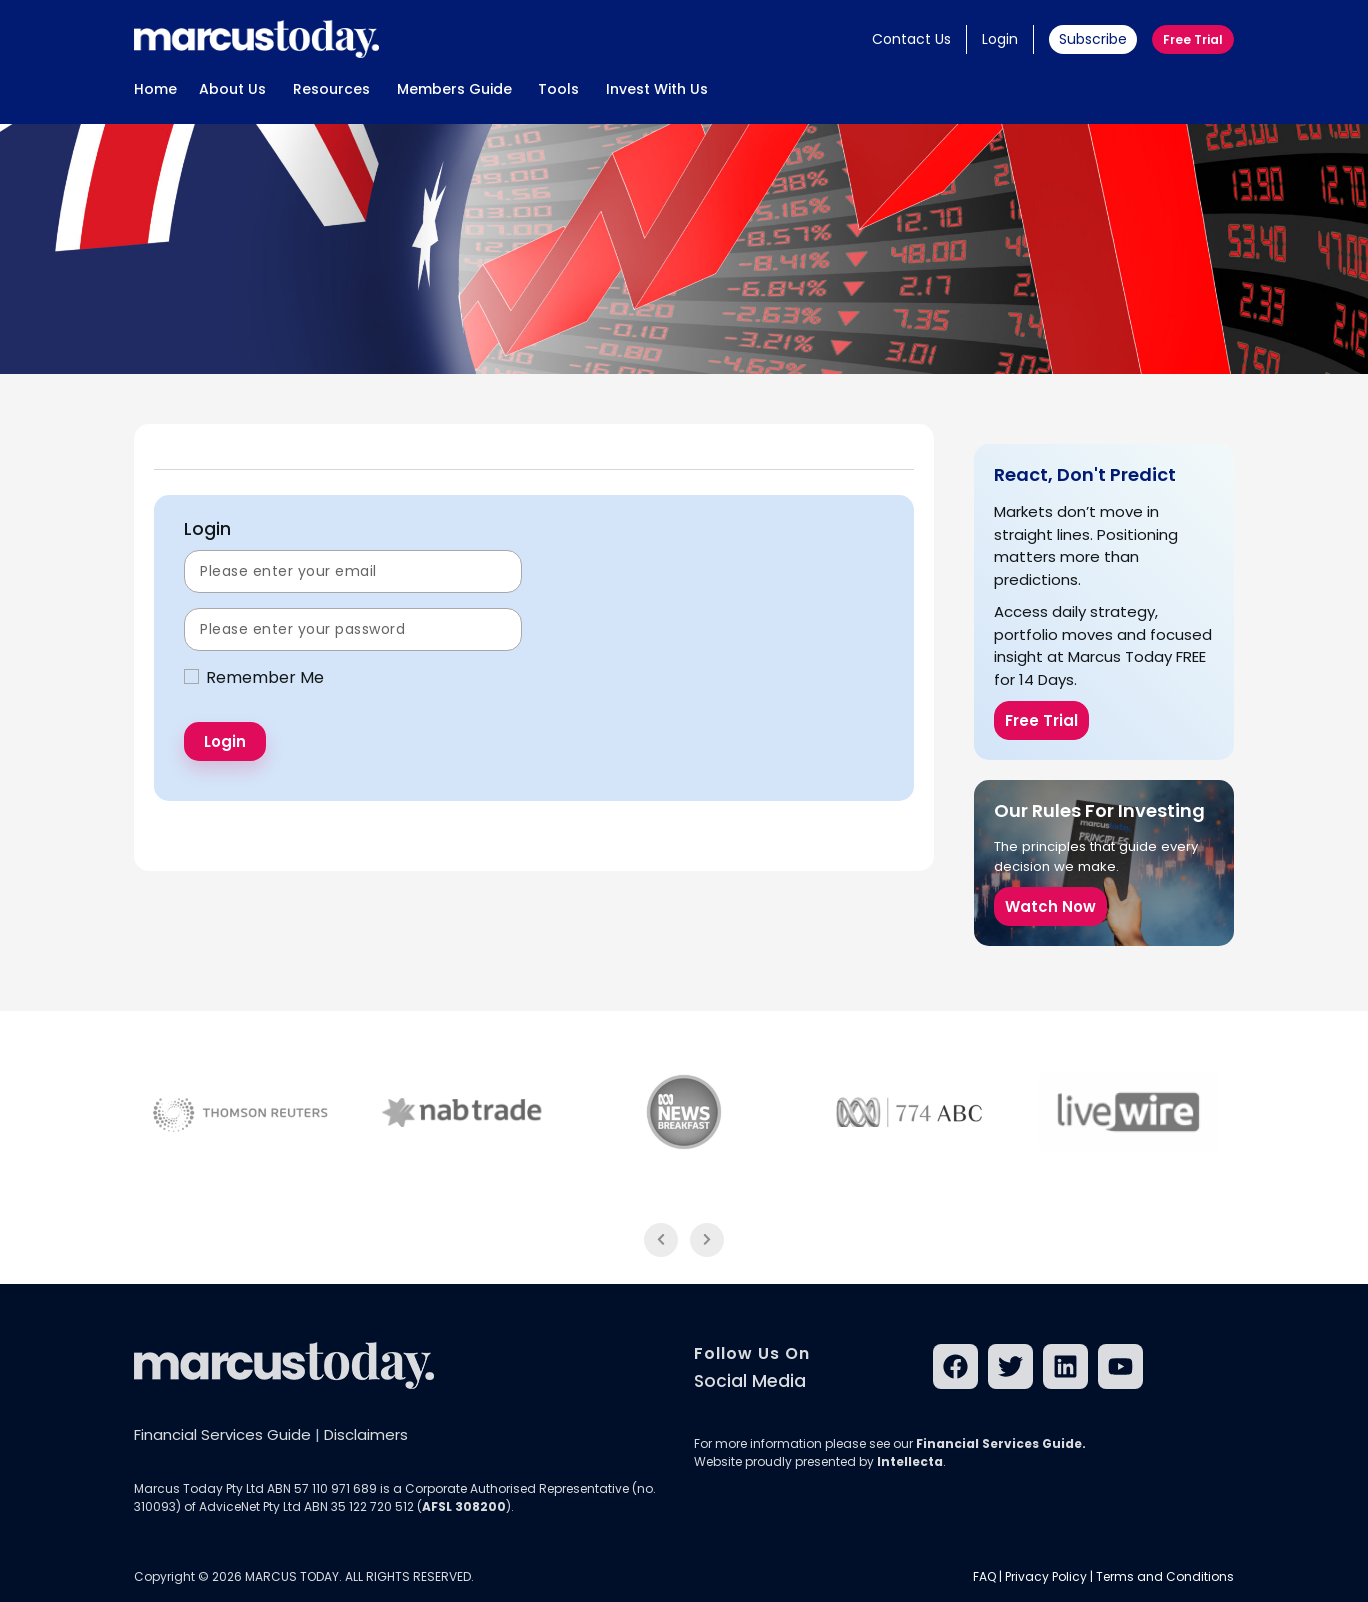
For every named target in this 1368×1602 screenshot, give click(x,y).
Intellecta (910, 1461)
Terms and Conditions (1165, 1576)
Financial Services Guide (222, 1434)
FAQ (984, 1576)
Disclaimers (366, 1434)
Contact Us (911, 39)
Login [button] (1000, 39)
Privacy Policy (1046, 1576)
